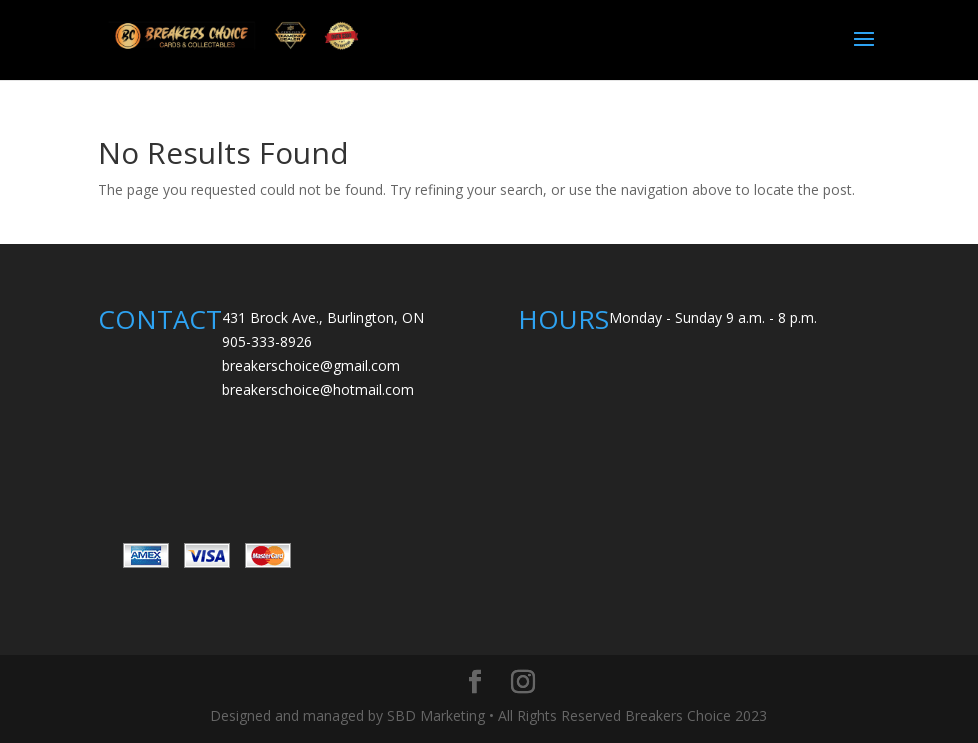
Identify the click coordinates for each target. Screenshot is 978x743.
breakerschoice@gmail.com (311, 365)
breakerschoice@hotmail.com (318, 389)
